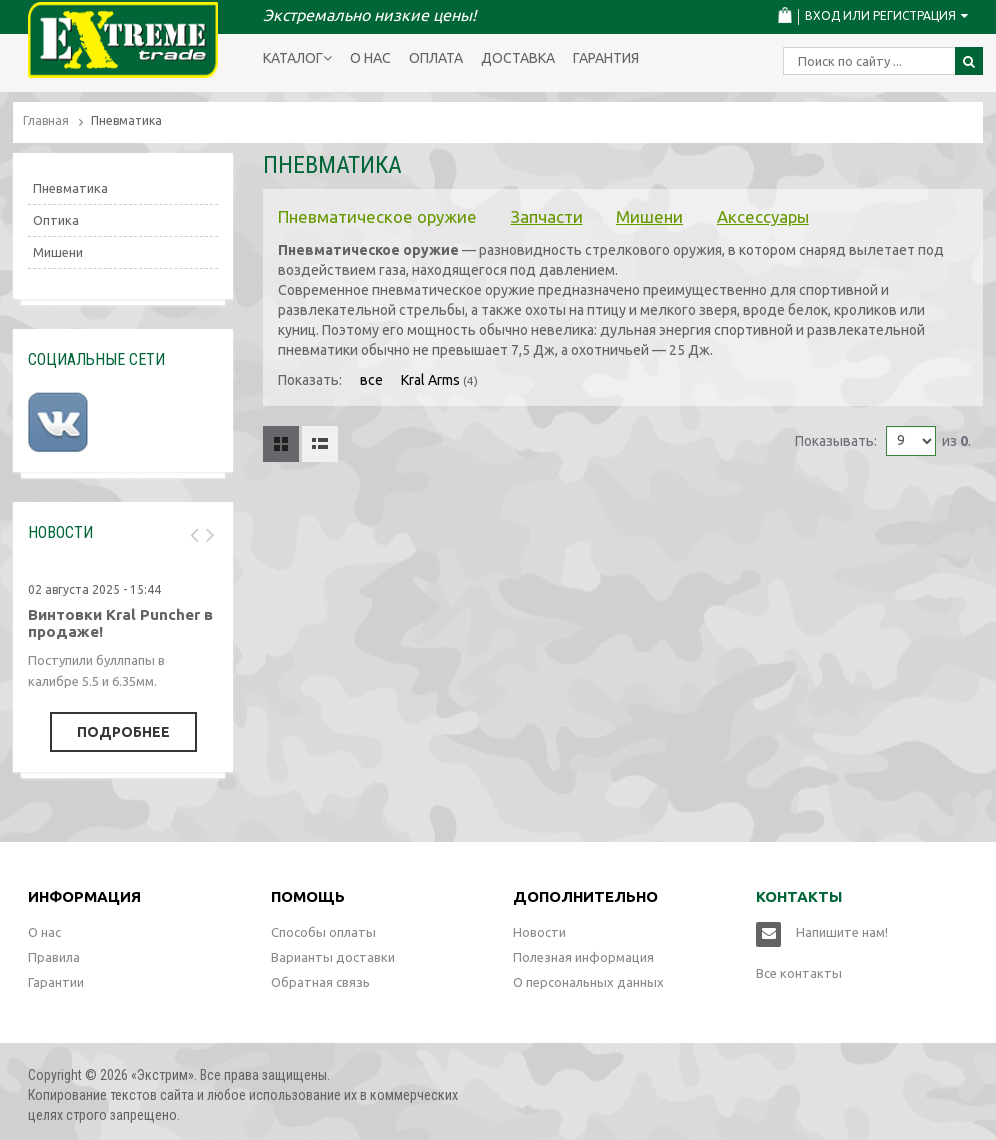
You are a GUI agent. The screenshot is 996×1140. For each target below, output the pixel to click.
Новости (539, 932)
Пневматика (70, 188)
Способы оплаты (323, 932)
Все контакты (799, 973)
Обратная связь (320, 982)
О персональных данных (588, 982)
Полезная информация (583, 957)
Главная (46, 120)
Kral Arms (430, 380)
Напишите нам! (842, 932)
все (371, 380)
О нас (370, 58)
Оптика (56, 220)
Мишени (649, 216)
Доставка (518, 58)
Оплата (436, 58)
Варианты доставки (333, 957)
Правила (54, 957)
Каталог (297, 58)
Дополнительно (585, 896)
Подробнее (123, 732)
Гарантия (606, 58)
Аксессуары (763, 216)
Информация (84, 896)
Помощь (308, 896)
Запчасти (547, 216)
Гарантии (56, 982)
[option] (123, 659)
